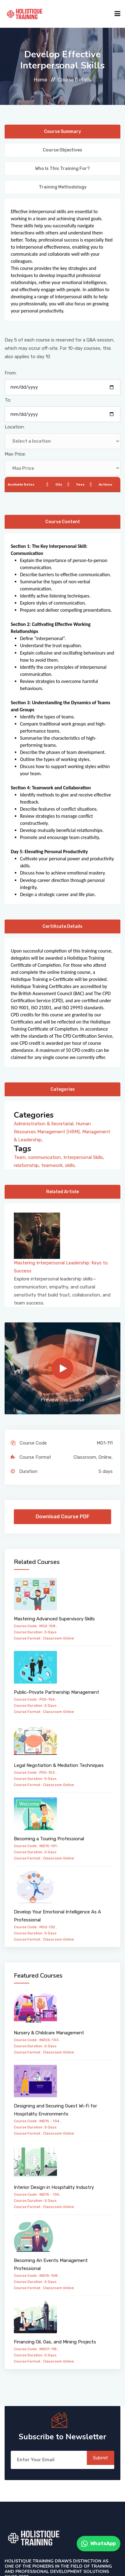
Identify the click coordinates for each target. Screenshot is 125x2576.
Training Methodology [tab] (63, 187)
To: (8, 400)
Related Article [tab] (62, 1191)
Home (40, 80)
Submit (100, 2458)
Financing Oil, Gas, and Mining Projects (55, 2342)
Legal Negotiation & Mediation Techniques (59, 1765)
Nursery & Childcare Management (49, 2033)
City (58, 484)
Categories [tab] (62, 1089)
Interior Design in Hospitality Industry (54, 2187)
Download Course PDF (62, 1517)
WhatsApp (98, 2543)
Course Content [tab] (62, 521)
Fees (80, 484)
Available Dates (21, 484)
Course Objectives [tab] (62, 150)
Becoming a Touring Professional (49, 1839)
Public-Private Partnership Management (56, 1692)
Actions (105, 484)
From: (11, 373)
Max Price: (15, 454)
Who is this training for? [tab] (62, 168)
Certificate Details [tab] (62, 926)
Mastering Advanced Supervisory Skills (54, 1619)
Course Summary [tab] (62, 131)
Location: (15, 427)
